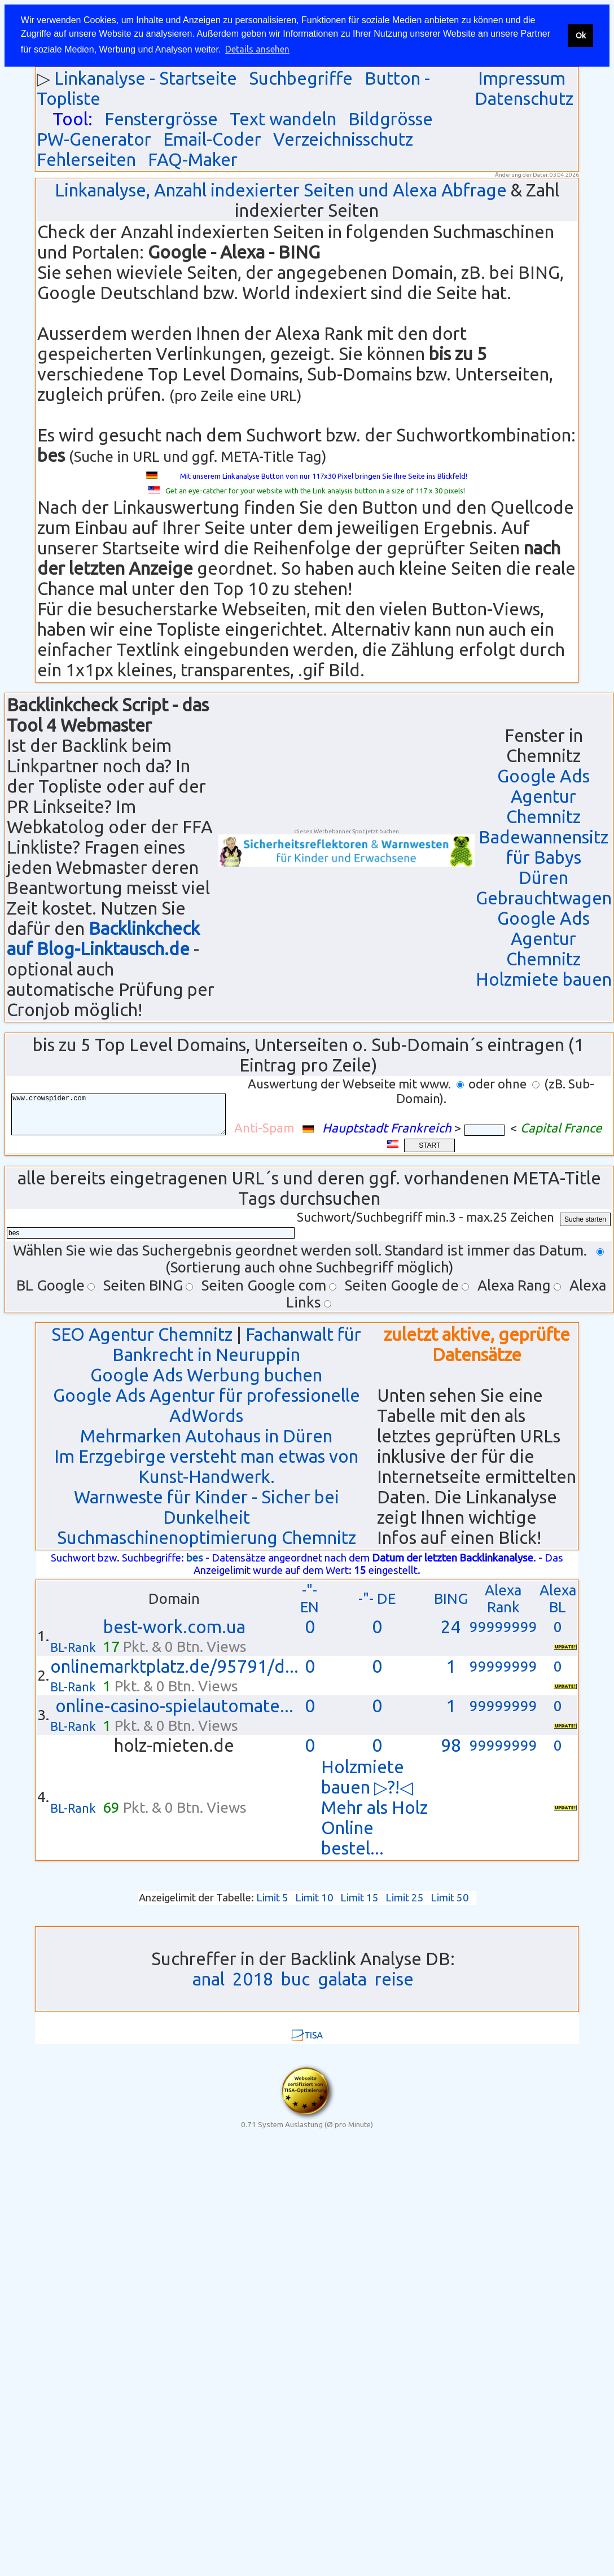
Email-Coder (212, 139)
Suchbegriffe (301, 78)
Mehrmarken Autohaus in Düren (206, 1436)
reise (394, 1979)
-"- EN (309, 1598)
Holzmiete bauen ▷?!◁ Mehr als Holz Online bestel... (374, 1807)
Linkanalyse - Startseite (145, 78)
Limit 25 (404, 1898)
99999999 (503, 1627)
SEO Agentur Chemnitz (142, 1334)
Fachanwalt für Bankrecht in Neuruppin (236, 1344)
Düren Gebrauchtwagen (544, 888)
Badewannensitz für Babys (543, 847)
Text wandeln (283, 119)
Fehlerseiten (86, 159)
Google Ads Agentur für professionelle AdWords (206, 1405)
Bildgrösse (390, 119)
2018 (253, 1979)
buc (295, 1979)
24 (451, 1627)
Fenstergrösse (161, 119)
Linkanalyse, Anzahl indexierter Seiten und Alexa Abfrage (281, 190)
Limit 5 (272, 1898)
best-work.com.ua (174, 1627)
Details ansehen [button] (257, 49)
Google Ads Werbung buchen (206, 1375)
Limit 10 (314, 1898)
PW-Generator (94, 139)
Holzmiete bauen (544, 979)
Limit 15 (359, 1898)
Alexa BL (558, 1598)
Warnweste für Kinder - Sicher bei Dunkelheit (206, 1507)
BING (451, 1598)
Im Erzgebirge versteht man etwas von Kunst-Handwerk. (206, 1466)
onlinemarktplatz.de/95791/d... (174, 1666)
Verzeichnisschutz (343, 139)
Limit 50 (450, 1898)
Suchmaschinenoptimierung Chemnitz (206, 1537)
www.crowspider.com (126, 1115)
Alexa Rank (503, 1598)
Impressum (521, 78)
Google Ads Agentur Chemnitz (543, 796)
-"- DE (377, 1598)
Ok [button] (581, 35)
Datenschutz (524, 98)
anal (208, 1979)
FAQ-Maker (193, 159)
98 (451, 1745)
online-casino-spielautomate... (174, 1706)
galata (342, 1979)
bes (194, 1558)
